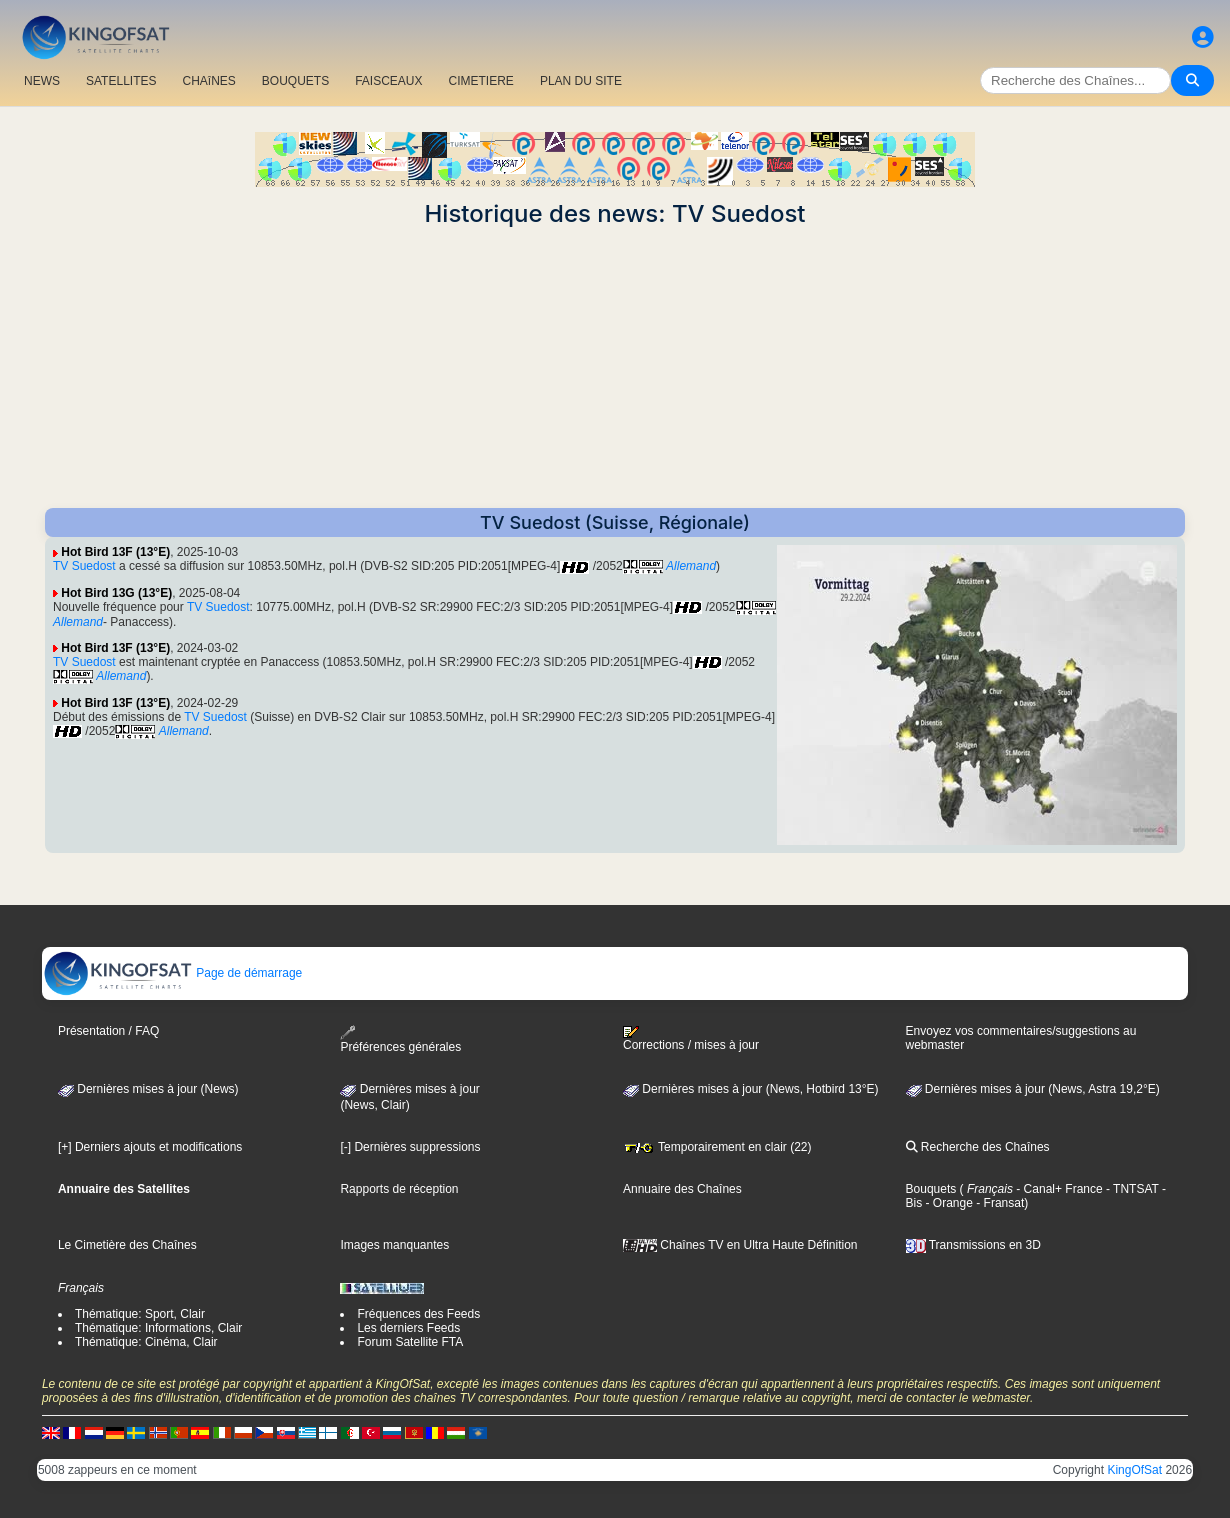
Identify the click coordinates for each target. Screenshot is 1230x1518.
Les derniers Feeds (408, 1328)
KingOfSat (1134, 1470)
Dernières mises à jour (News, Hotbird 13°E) (751, 1089)
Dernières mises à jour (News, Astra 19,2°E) (1033, 1089)
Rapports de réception (399, 1189)
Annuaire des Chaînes (682, 1189)
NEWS (42, 81)
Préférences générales (400, 1039)
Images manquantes (394, 1245)
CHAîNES (208, 81)
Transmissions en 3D (973, 1245)
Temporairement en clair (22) (717, 1147)
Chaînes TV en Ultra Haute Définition (740, 1245)
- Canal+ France (1058, 1189)
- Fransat (998, 1203)
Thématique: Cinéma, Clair (146, 1342)
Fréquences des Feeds (418, 1314)
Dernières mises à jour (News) (148, 1089)
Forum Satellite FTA (410, 1342)
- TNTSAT (1131, 1189)
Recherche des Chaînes (978, 1147)
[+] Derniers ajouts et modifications (150, 1147)
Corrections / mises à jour (691, 1039)
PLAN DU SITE (581, 81)
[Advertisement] (615, 368)
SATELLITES (121, 81)
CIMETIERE (481, 81)
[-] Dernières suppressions (410, 1147)
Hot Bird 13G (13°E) (116, 593)
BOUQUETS (295, 81)
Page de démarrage (172, 973)
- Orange (947, 1203)
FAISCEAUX (388, 81)
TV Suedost (84, 566)
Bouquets (931, 1189)
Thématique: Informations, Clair (158, 1328)
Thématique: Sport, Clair (140, 1314)
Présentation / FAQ (108, 1031)
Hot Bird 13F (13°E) (115, 552)
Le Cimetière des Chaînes (127, 1245)
